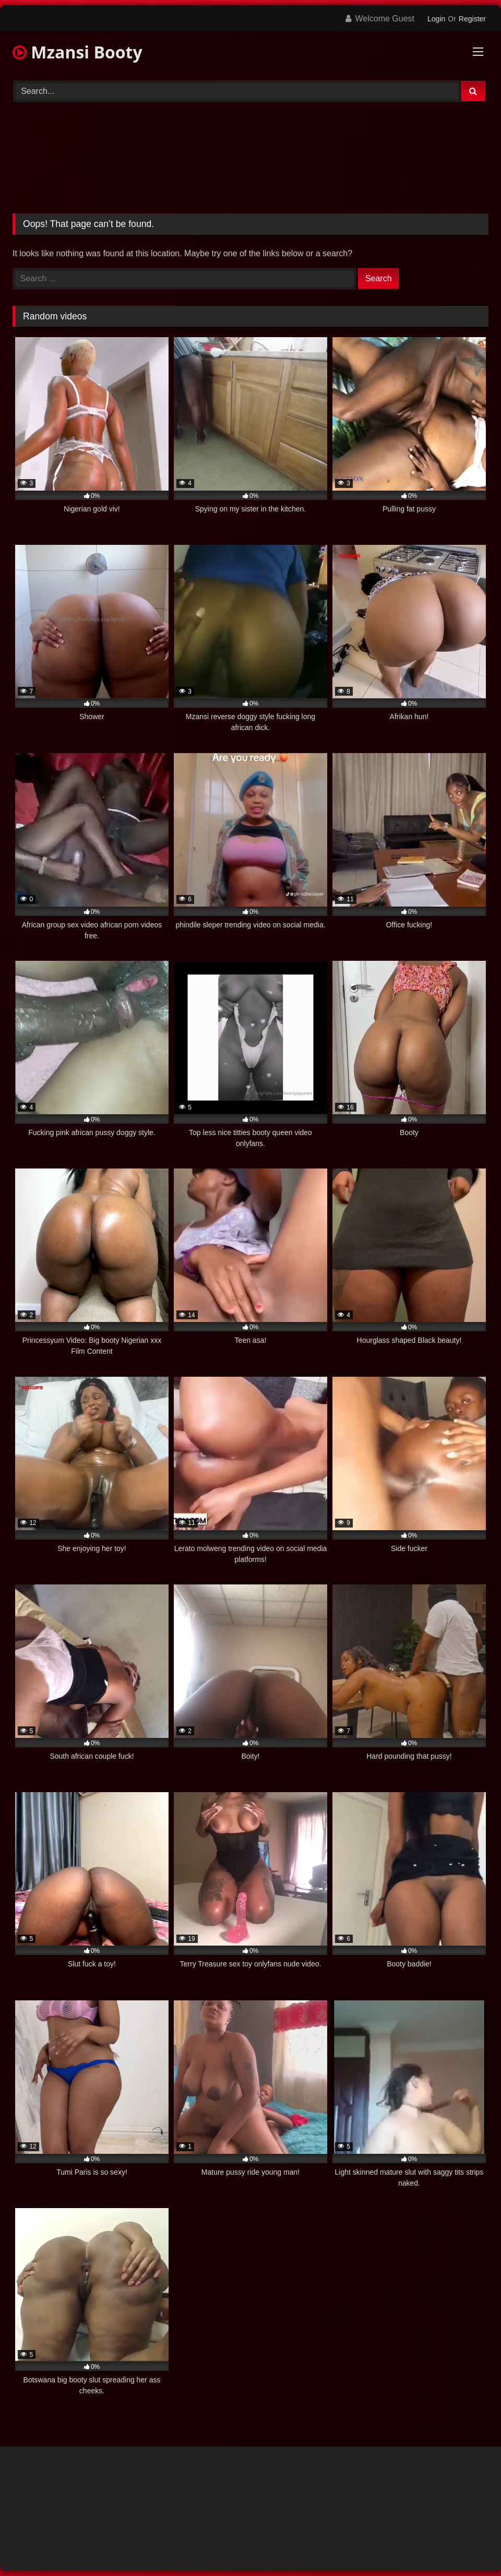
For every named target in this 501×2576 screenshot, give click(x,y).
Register (472, 19)
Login (436, 19)
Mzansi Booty (77, 52)
